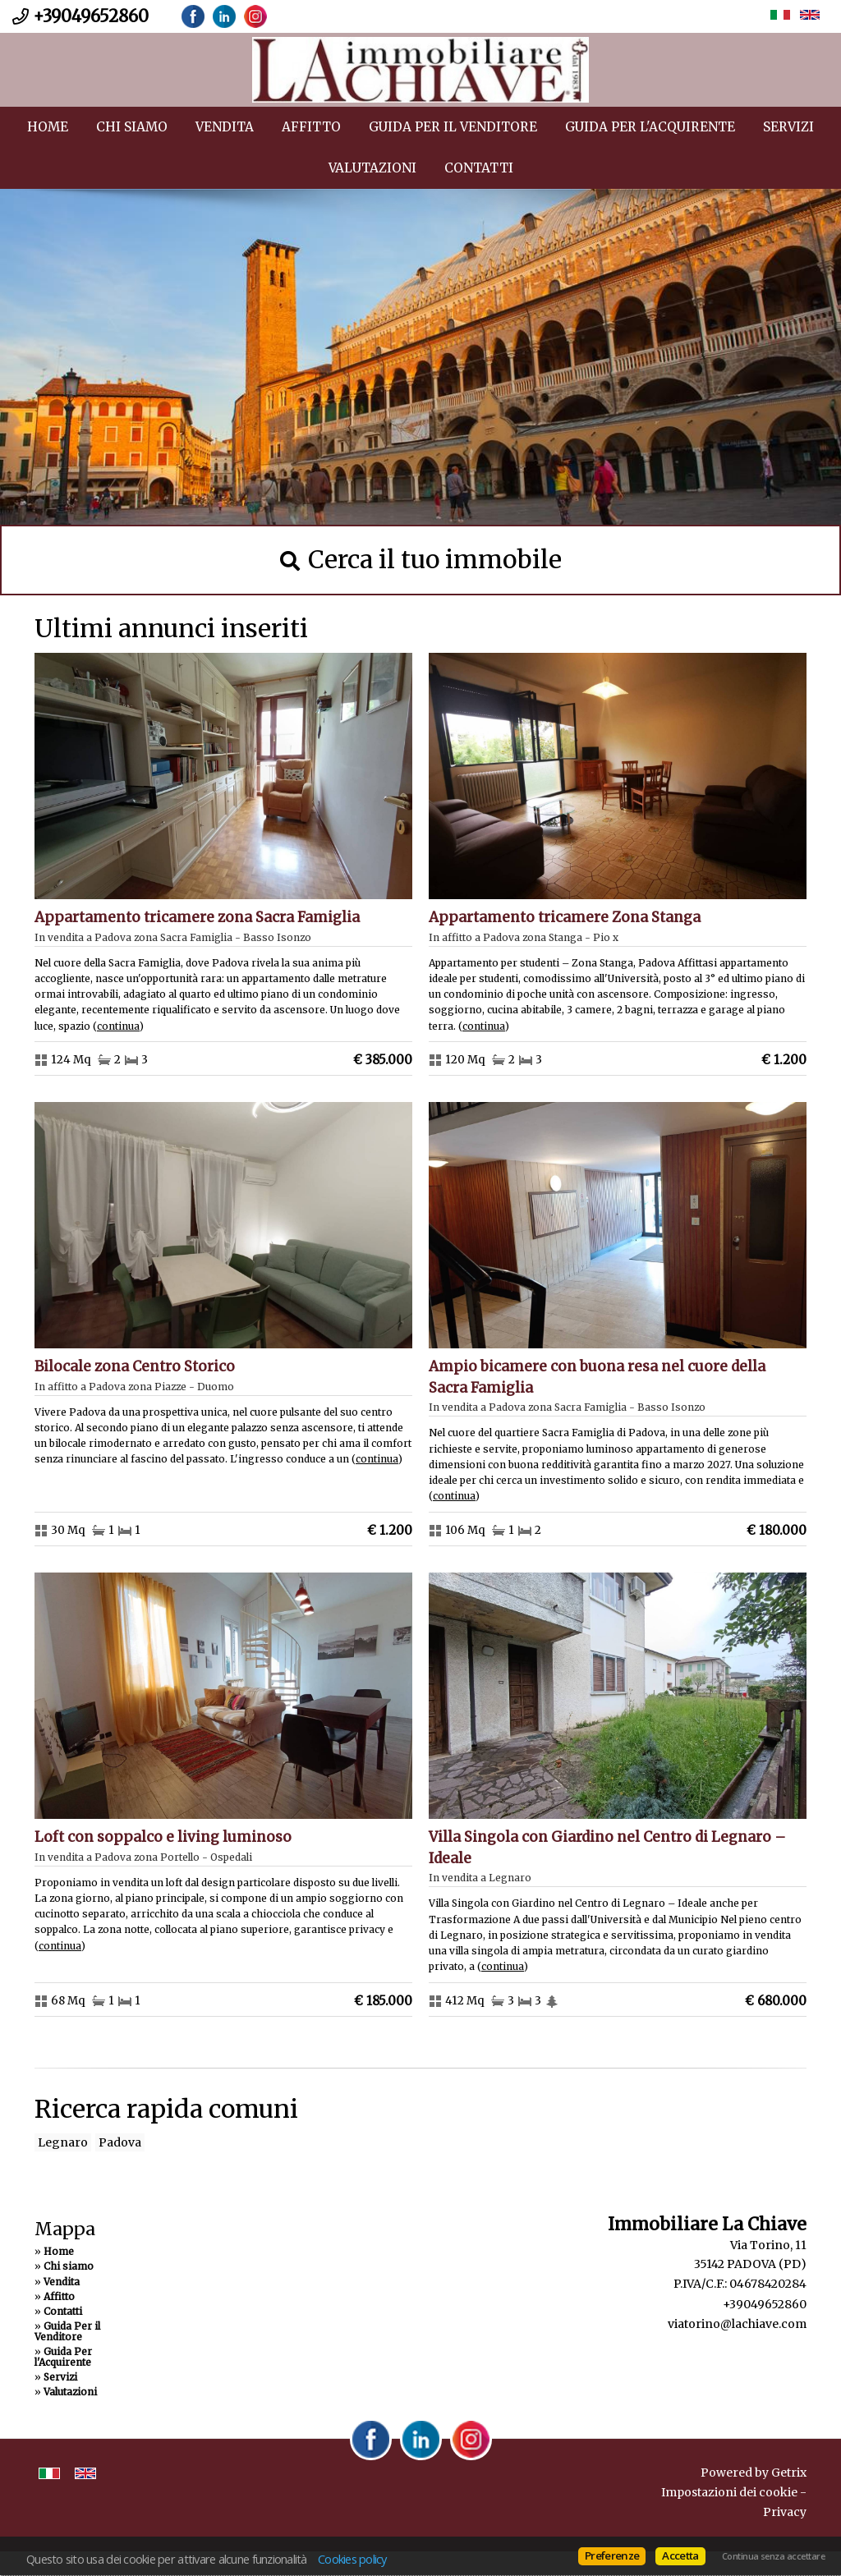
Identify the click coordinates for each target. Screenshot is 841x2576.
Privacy (785, 2512)
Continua (118, 1026)
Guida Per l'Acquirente (650, 127)
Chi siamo (132, 127)
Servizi (788, 127)
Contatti (478, 168)
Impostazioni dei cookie (729, 2492)
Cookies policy (352, 2559)
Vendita (224, 127)
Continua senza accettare (773, 2556)
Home (47, 127)
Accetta (680, 2555)
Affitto (311, 127)
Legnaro (63, 2142)
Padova (120, 2142)
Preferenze (612, 2555)
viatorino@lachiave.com (737, 2324)
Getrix (789, 2472)
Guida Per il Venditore (453, 127)
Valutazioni (372, 168)
